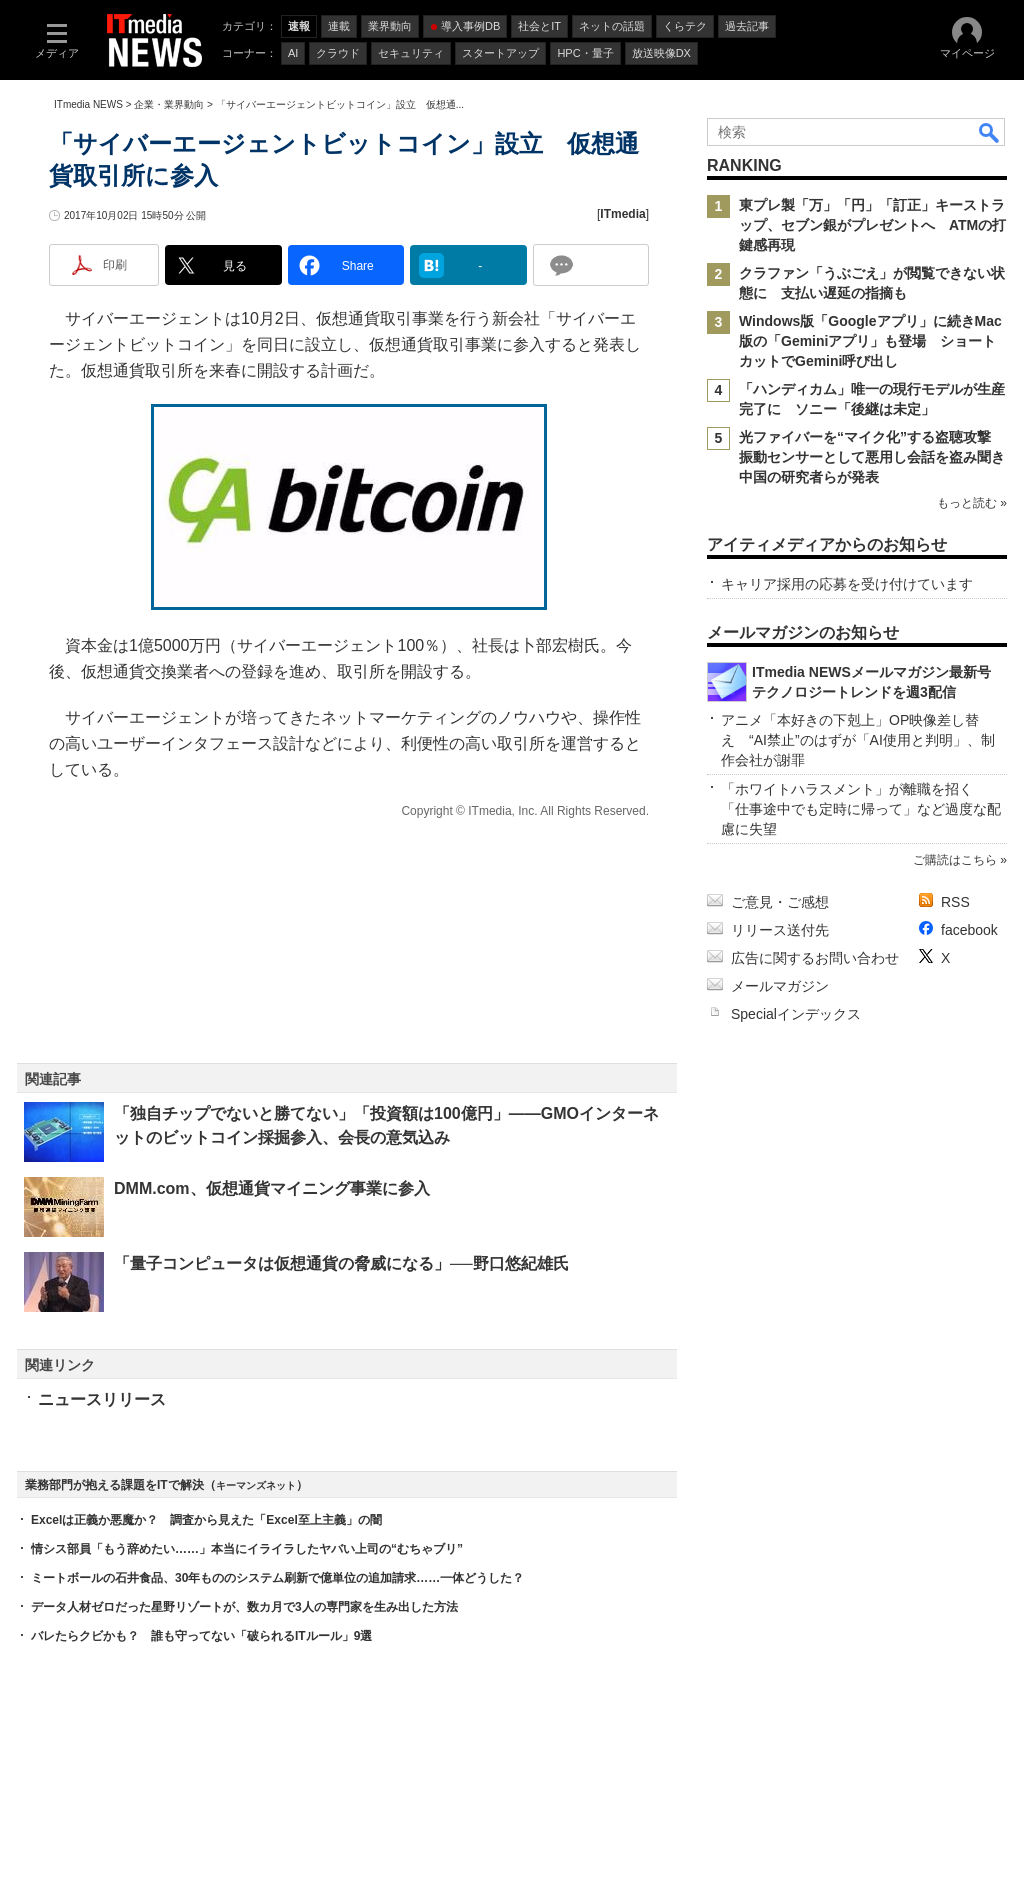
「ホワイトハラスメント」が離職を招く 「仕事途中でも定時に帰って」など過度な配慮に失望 (861, 809)
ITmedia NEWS (88, 104)
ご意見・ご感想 (780, 902)
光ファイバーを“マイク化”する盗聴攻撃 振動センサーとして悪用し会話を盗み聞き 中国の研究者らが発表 (879, 457)
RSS (955, 902)
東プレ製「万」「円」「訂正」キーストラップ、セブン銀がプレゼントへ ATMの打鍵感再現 (872, 225)
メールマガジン (780, 986)
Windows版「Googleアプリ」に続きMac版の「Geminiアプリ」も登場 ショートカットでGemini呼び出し (870, 341)
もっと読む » (972, 503)
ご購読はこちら (955, 860)
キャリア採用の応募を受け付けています (847, 584)
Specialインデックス (796, 1014)
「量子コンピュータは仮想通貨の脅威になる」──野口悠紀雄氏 (341, 1263)
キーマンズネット (256, 1485)
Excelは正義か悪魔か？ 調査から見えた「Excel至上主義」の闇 (206, 1520)
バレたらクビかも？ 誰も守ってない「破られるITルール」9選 (201, 1636)
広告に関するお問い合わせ (815, 958)
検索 (990, 132)
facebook (969, 930)
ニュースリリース (102, 1399)
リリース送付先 (780, 930)
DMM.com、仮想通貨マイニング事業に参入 (272, 1188)
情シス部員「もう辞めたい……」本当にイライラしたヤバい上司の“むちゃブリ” (247, 1549)
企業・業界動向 (169, 104)
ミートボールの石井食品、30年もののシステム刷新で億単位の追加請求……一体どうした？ (277, 1578)
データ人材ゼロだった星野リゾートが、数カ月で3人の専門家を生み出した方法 (244, 1607)
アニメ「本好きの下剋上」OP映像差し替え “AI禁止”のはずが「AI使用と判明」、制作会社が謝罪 (858, 740)
